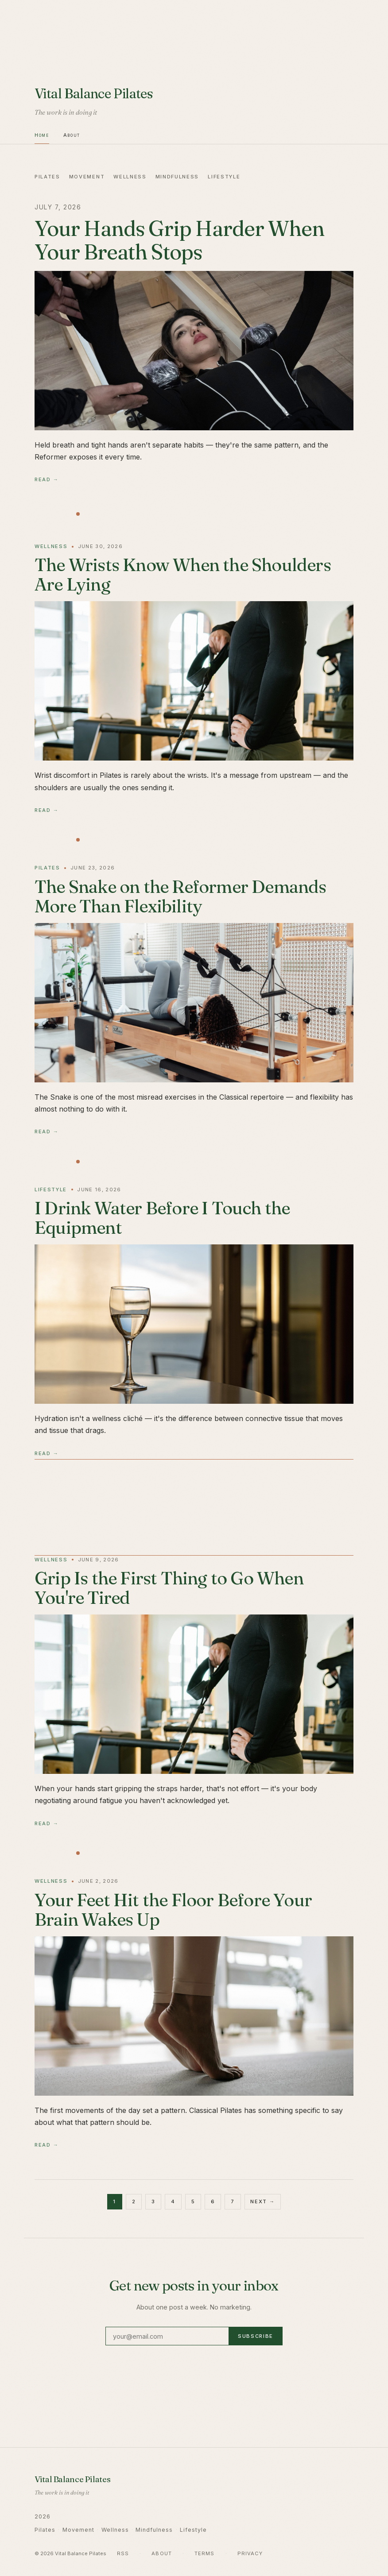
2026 (42, 2516)
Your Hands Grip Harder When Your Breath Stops (179, 240)
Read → (46, 479)
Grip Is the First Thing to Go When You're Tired (169, 1587)
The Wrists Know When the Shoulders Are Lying (183, 574)
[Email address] (167, 2336)
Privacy (250, 2553)
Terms (204, 2553)
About (71, 135)
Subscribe (255, 2336)
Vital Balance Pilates (94, 93)
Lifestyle (224, 177)
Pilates (47, 177)
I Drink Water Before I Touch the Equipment (162, 1217)
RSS (123, 2553)
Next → (262, 2201)
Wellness (129, 177)
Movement (87, 177)
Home (42, 135)
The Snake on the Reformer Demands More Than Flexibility (180, 896)
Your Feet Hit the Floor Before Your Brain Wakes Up (173, 1909)
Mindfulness (177, 177)
